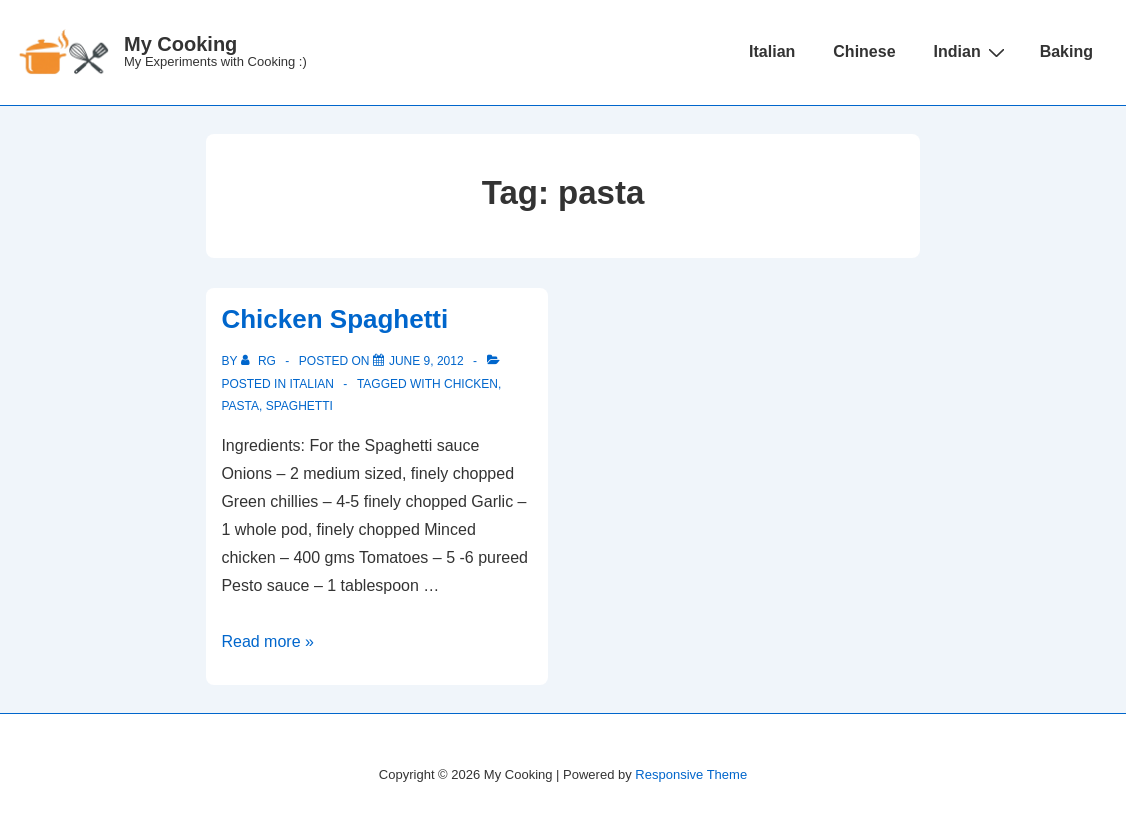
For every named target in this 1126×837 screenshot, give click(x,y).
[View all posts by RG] (260, 361)
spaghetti (299, 406)
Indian (972, 52)
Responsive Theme (691, 774)
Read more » (267, 641)
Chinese (864, 51)
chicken (471, 384)
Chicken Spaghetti (334, 319)
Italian (772, 51)
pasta (240, 406)
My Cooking (180, 44)
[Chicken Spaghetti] (426, 361)
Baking (1066, 51)
